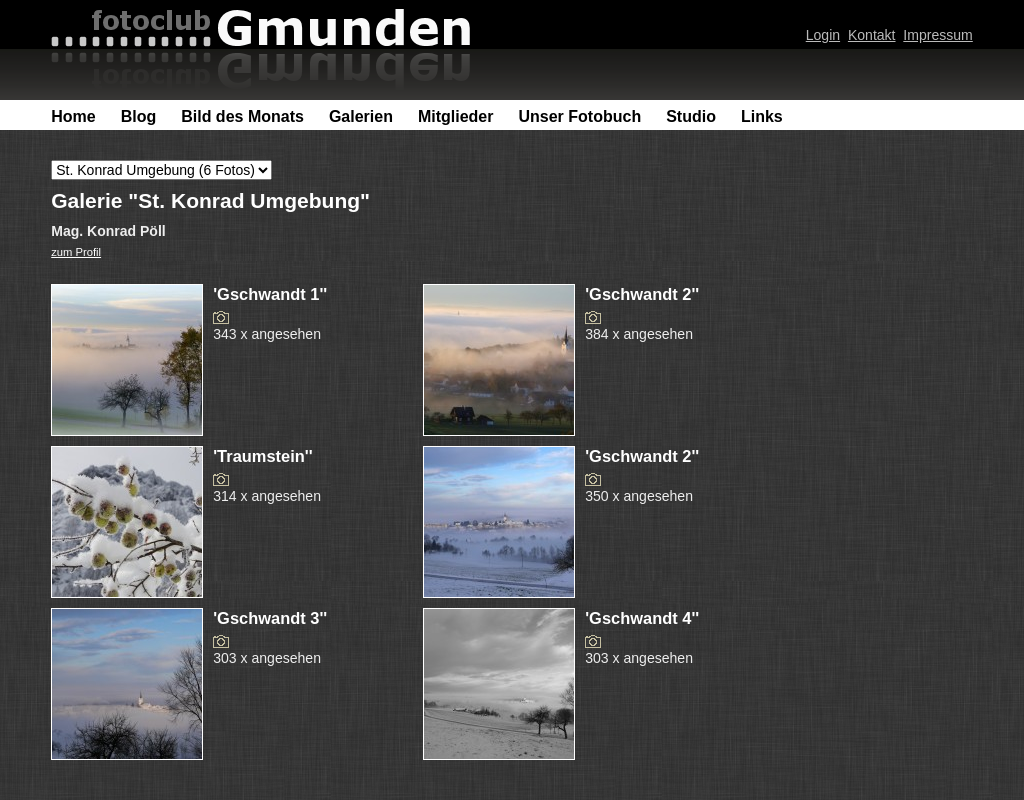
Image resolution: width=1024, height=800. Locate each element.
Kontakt (872, 35)
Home (73, 116)
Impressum (937, 35)
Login (823, 35)
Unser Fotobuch (579, 116)
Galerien (361, 116)
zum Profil (76, 252)
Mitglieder (456, 116)
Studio (691, 116)
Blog (139, 116)
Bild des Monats (242, 116)
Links (762, 116)
